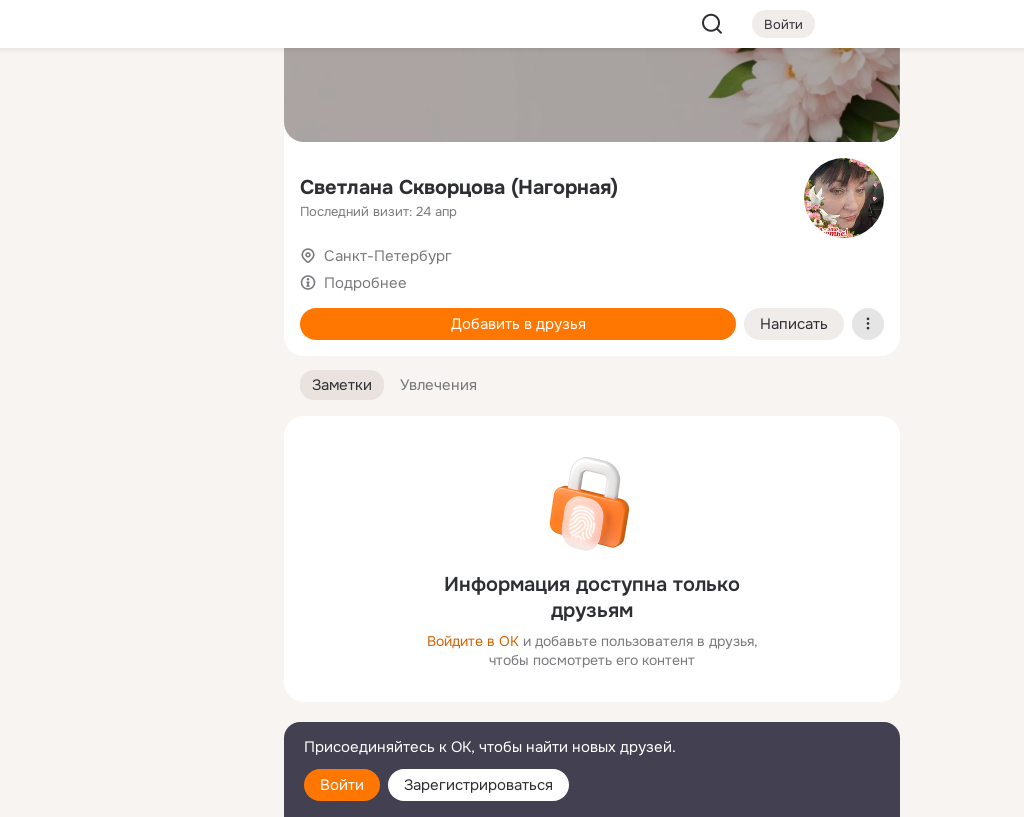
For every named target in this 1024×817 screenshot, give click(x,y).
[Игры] (224, 272)
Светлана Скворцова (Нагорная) (459, 187)
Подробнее (365, 283)
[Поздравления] (136, 272)
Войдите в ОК (473, 641)
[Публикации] (48, 184)
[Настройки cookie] (136, 790)
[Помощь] (48, 360)
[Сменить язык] (136, 705)
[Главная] (48, 96)
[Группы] (224, 96)
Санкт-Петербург (388, 256)
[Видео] (224, 184)
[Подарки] (48, 272)
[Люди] (136, 184)
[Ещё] (136, 662)
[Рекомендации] (136, 360)
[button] (342, 385)
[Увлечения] (136, 96)
